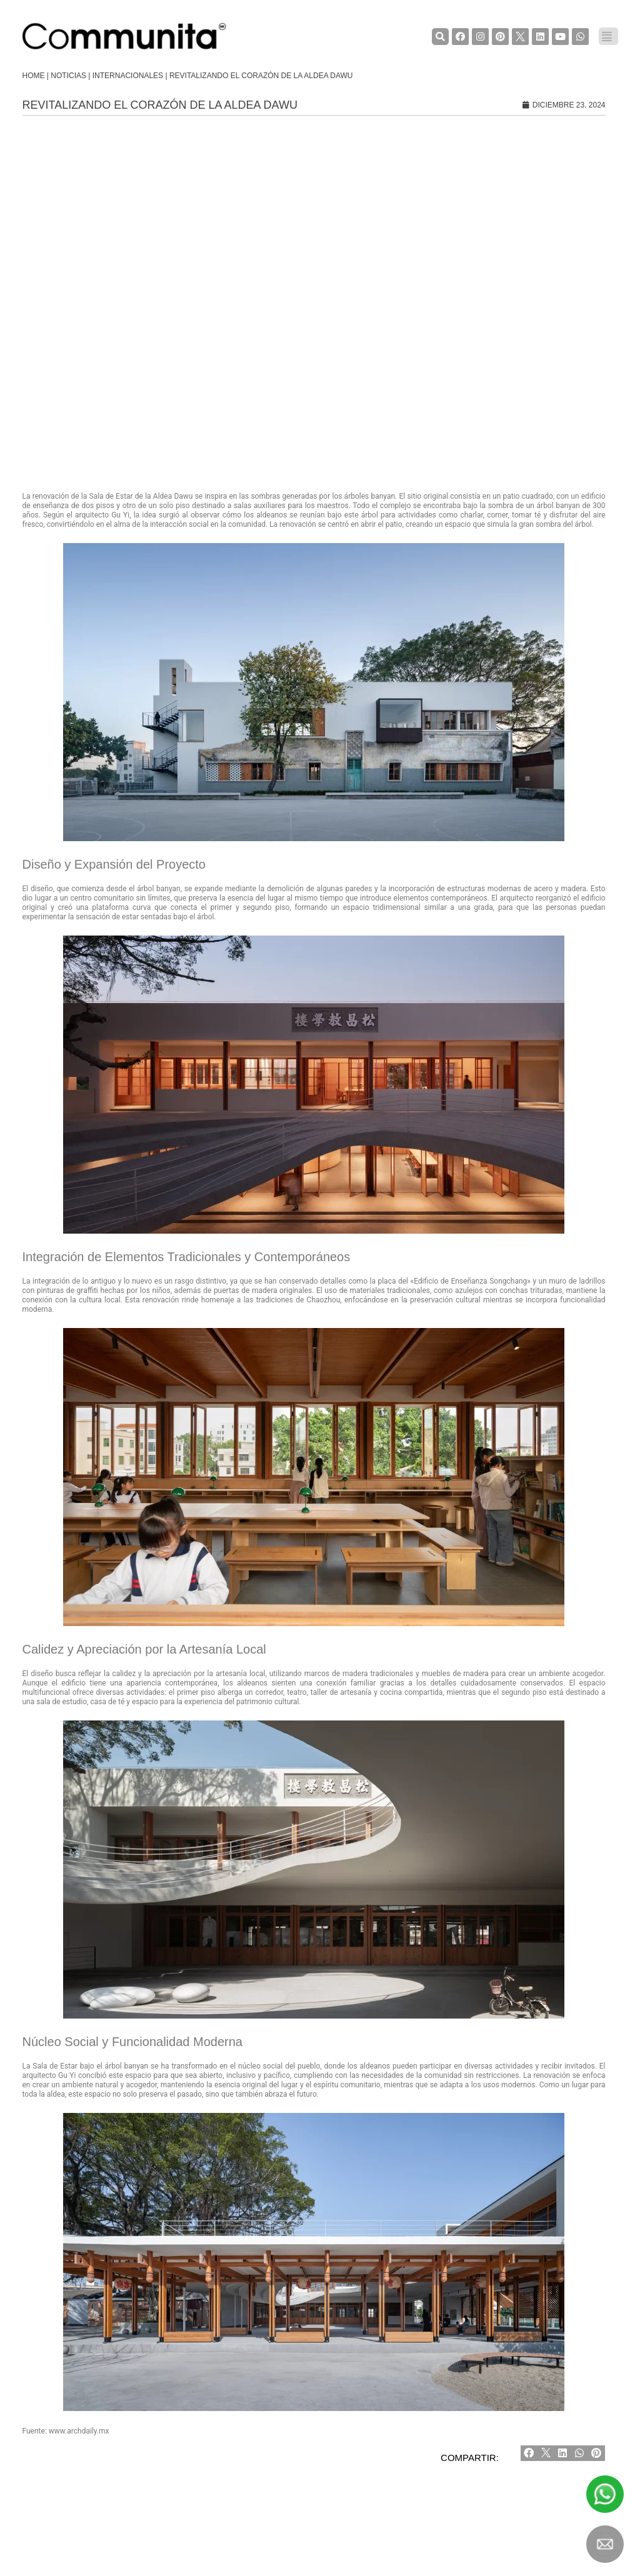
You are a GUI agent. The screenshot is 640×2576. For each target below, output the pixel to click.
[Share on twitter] (546, 2453)
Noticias (68, 75)
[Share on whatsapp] (579, 2453)
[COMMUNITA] (124, 36)
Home (33, 75)
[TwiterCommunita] (520, 36)
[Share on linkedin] (562, 2453)
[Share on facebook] (529, 2453)
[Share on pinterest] (596, 2453)
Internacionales (127, 75)
